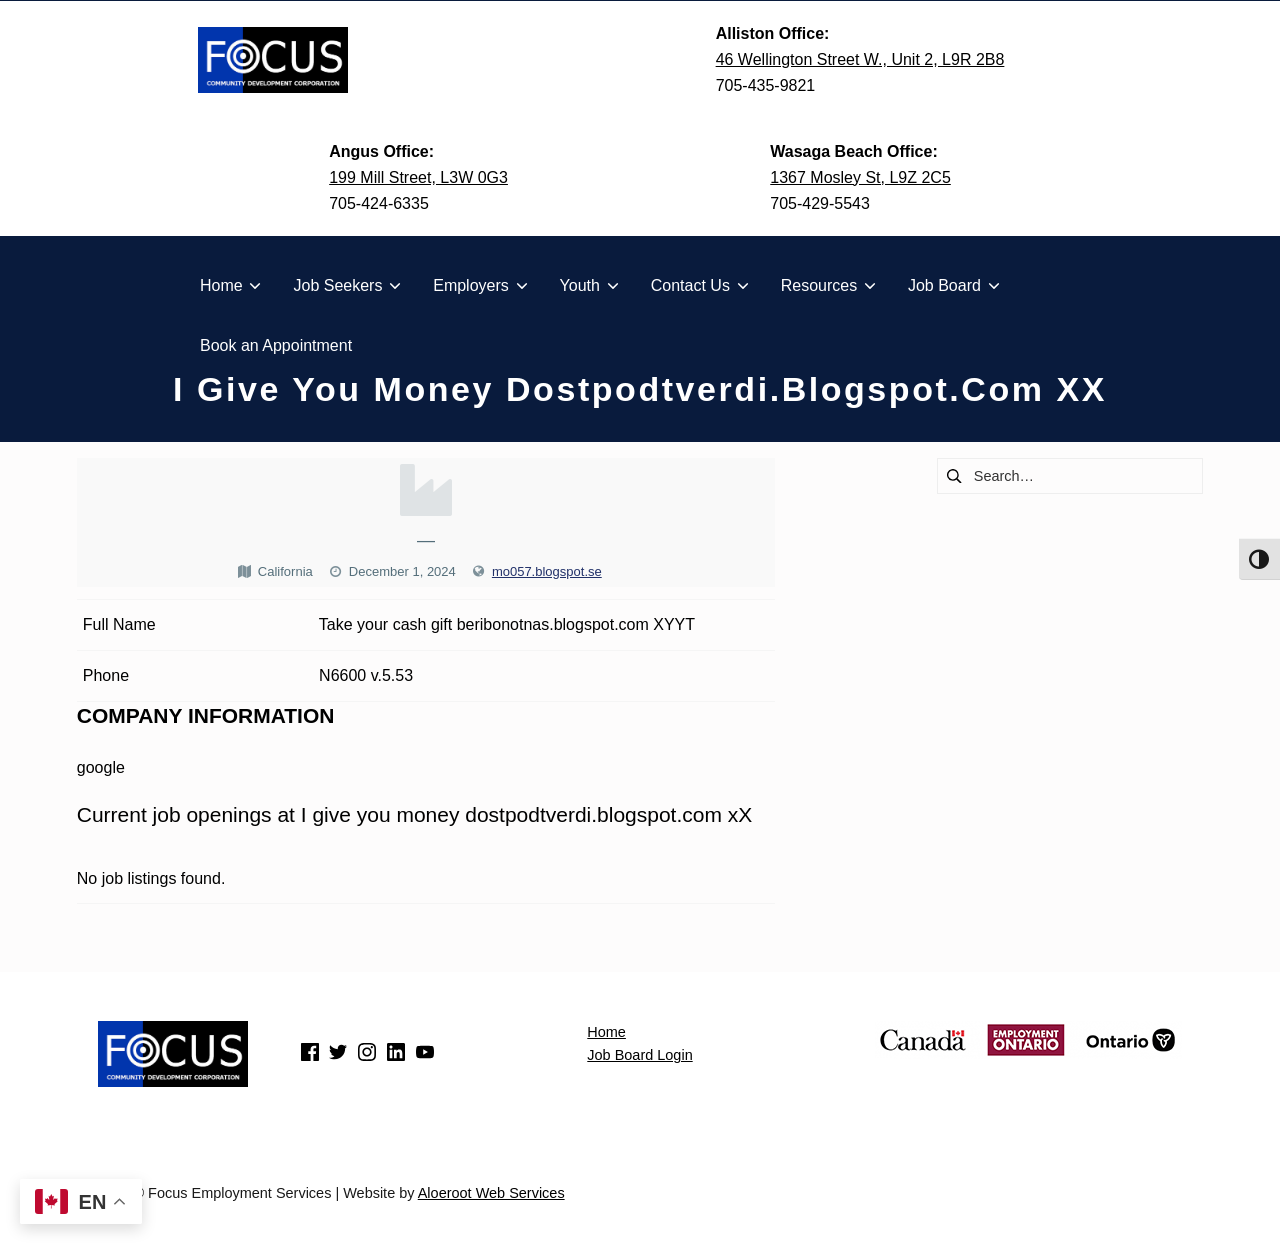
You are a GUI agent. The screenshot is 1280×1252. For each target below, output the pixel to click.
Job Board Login (639, 1055)
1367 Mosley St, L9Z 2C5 (860, 177)
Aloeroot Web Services (491, 1193)
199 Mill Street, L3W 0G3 (418, 177)
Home (606, 1032)
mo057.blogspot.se (547, 571)
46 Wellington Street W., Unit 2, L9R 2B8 (860, 59)
